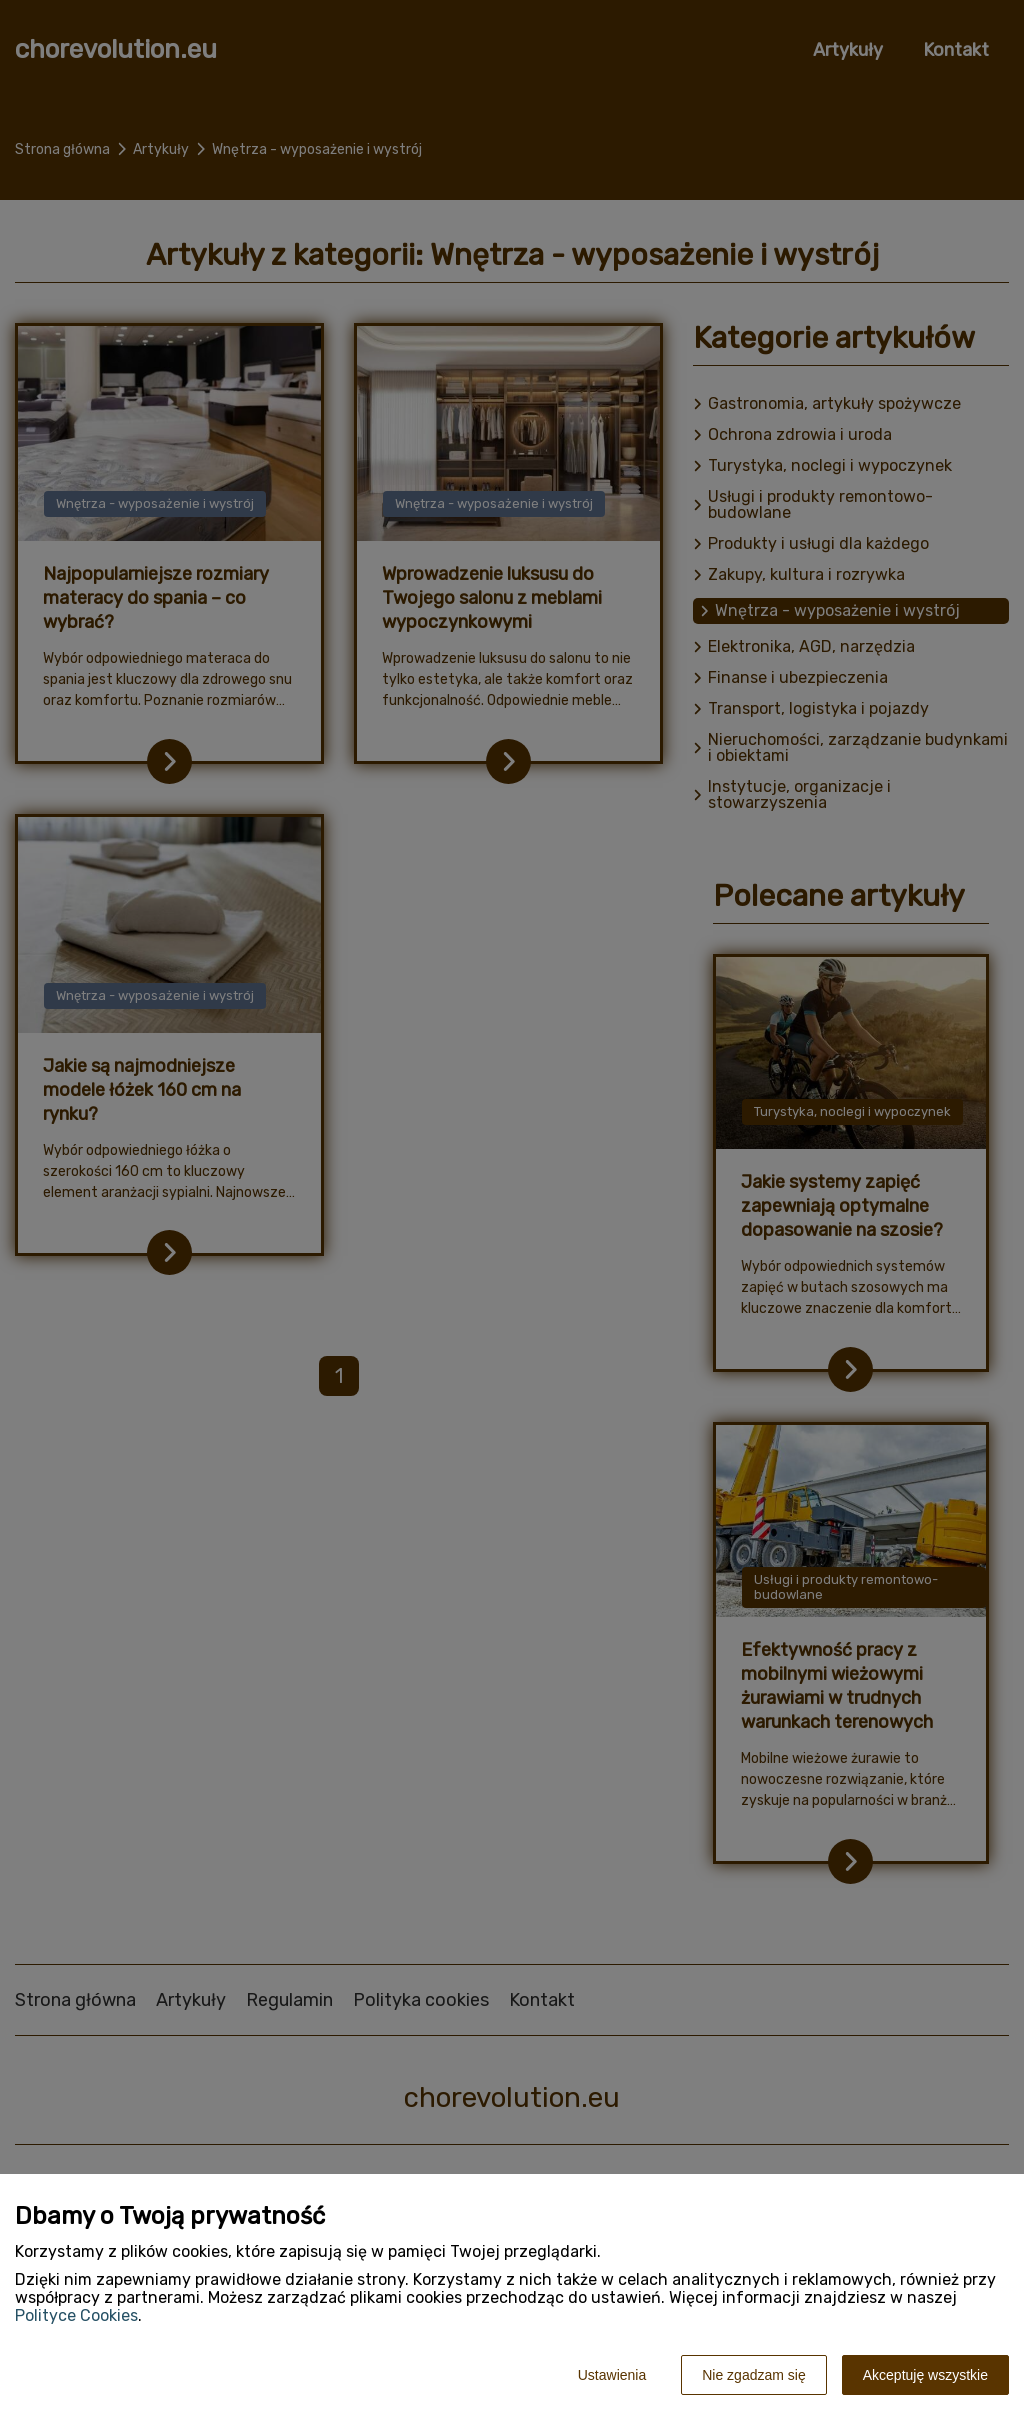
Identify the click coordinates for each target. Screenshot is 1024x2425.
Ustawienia (612, 2375)
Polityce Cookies (76, 2315)
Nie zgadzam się (754, 2375)
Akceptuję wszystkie (925, 2375)
